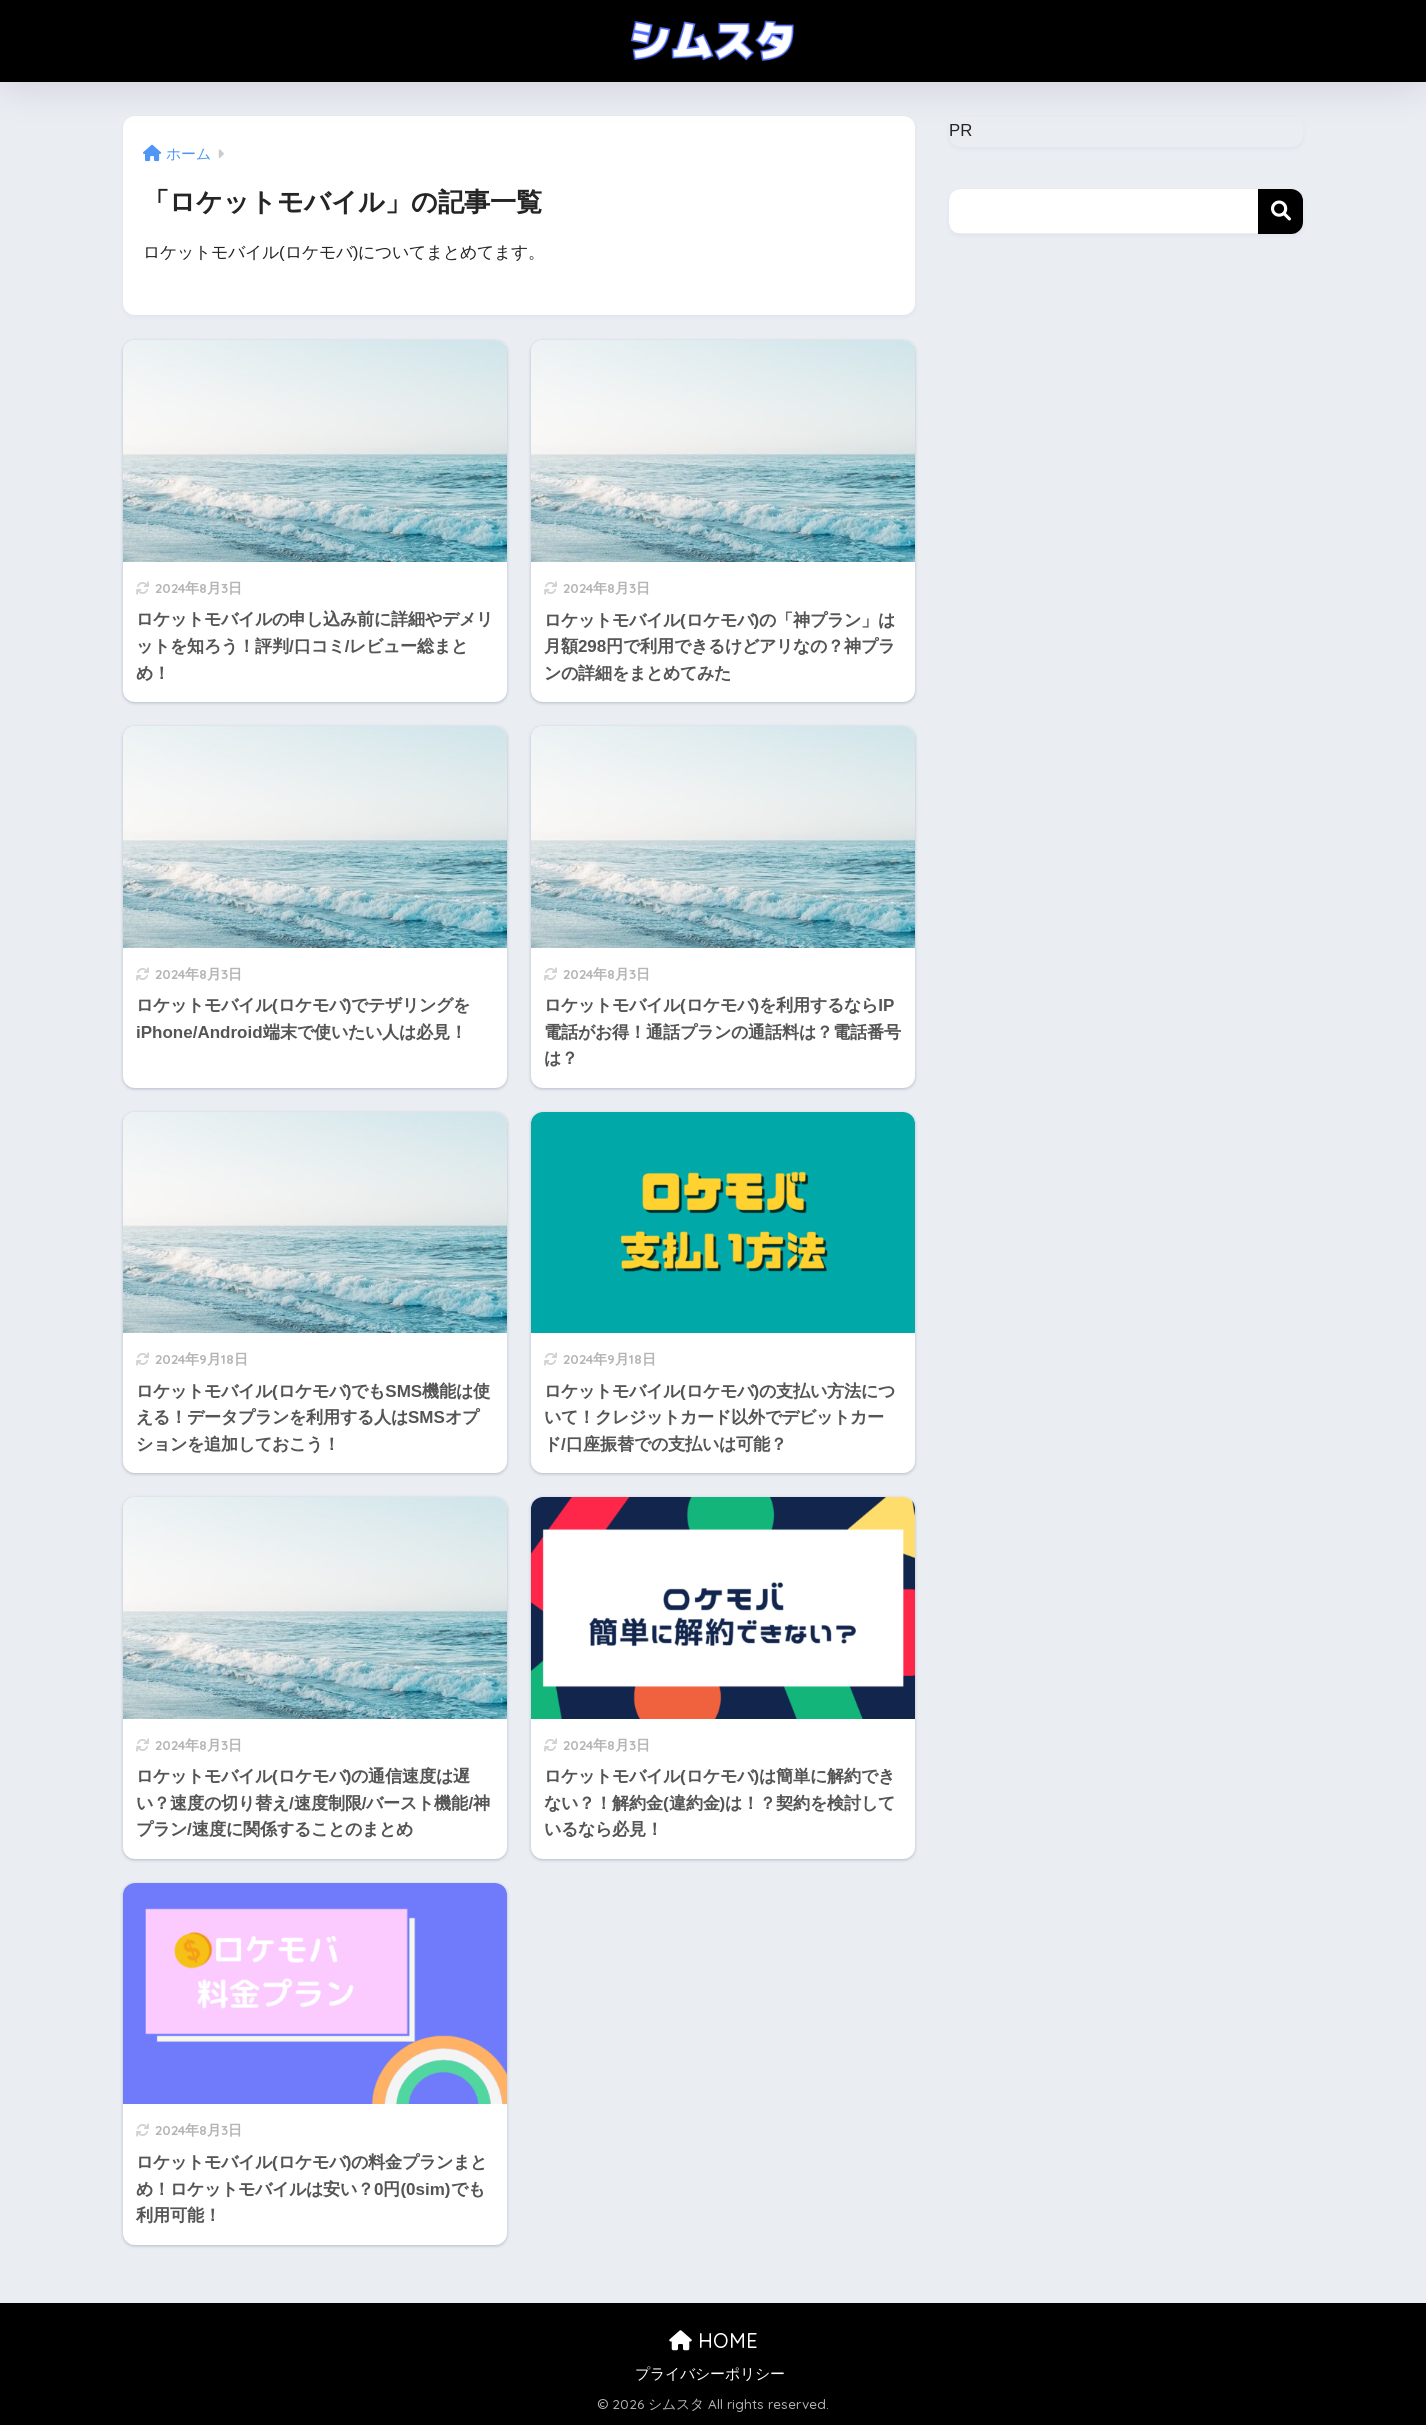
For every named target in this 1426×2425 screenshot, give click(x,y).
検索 (1280, 211)
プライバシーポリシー (710, 2374)
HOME (713, 2340)
